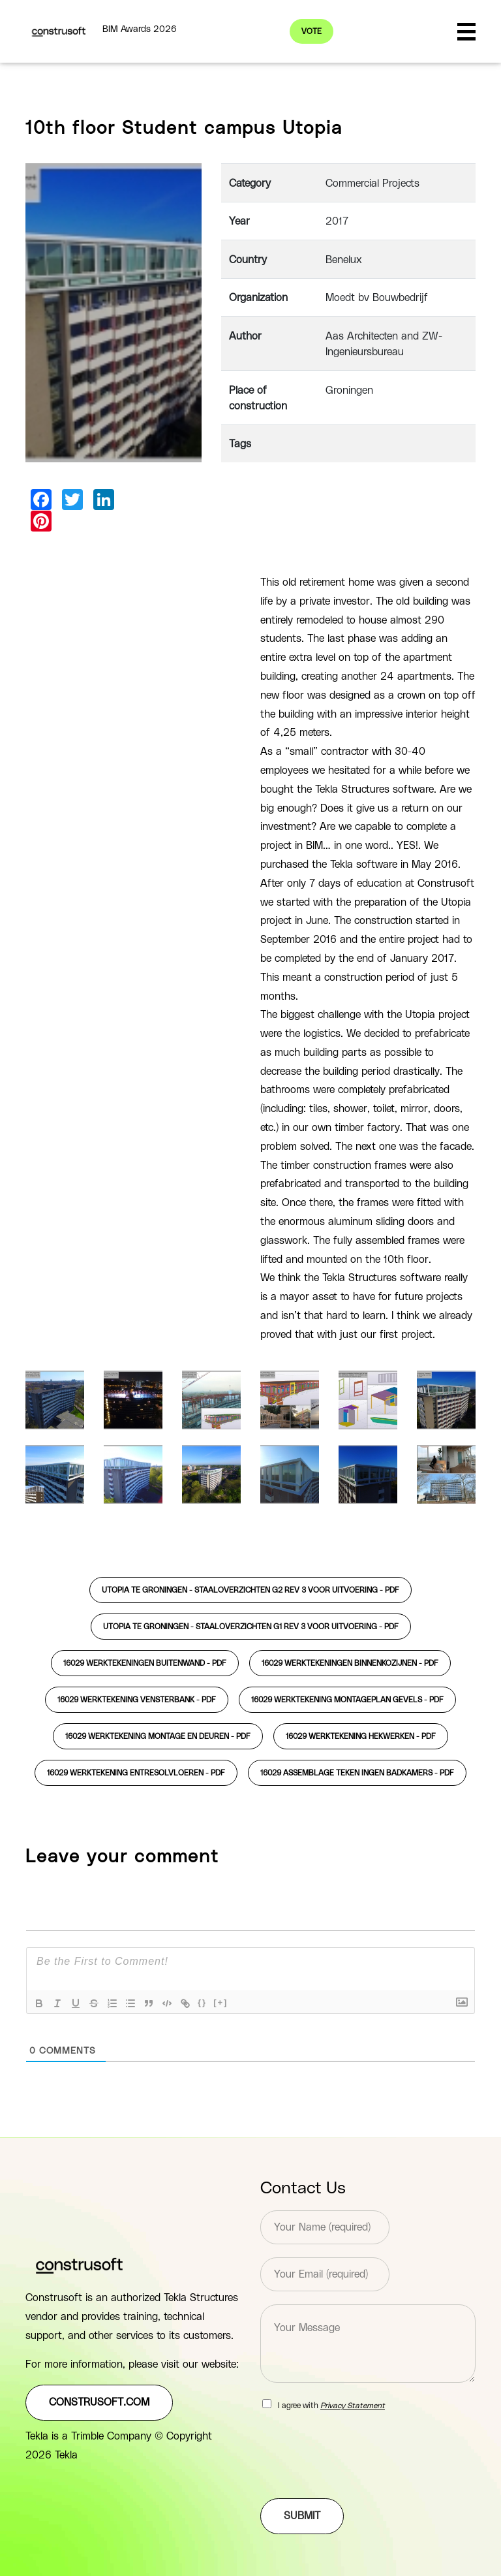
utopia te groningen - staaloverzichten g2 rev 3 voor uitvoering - (250, 1590)
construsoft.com (99, 2402)
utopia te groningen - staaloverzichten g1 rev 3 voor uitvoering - (251, 1626)
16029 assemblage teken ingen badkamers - (357, 1773)
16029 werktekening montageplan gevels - (347, 1700)
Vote (311, 31)
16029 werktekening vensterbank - (136, 1700)
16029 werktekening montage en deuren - (157, 1736)
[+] (220, 2002)
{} (202, 2002)
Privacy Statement (352, 2405)
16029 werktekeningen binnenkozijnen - (350, 1663)
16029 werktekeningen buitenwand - (144, 1663)
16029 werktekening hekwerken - (361, 1736)
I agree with (331, 2405)
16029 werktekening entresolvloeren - (136, 1773)
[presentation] (359, 2477)
